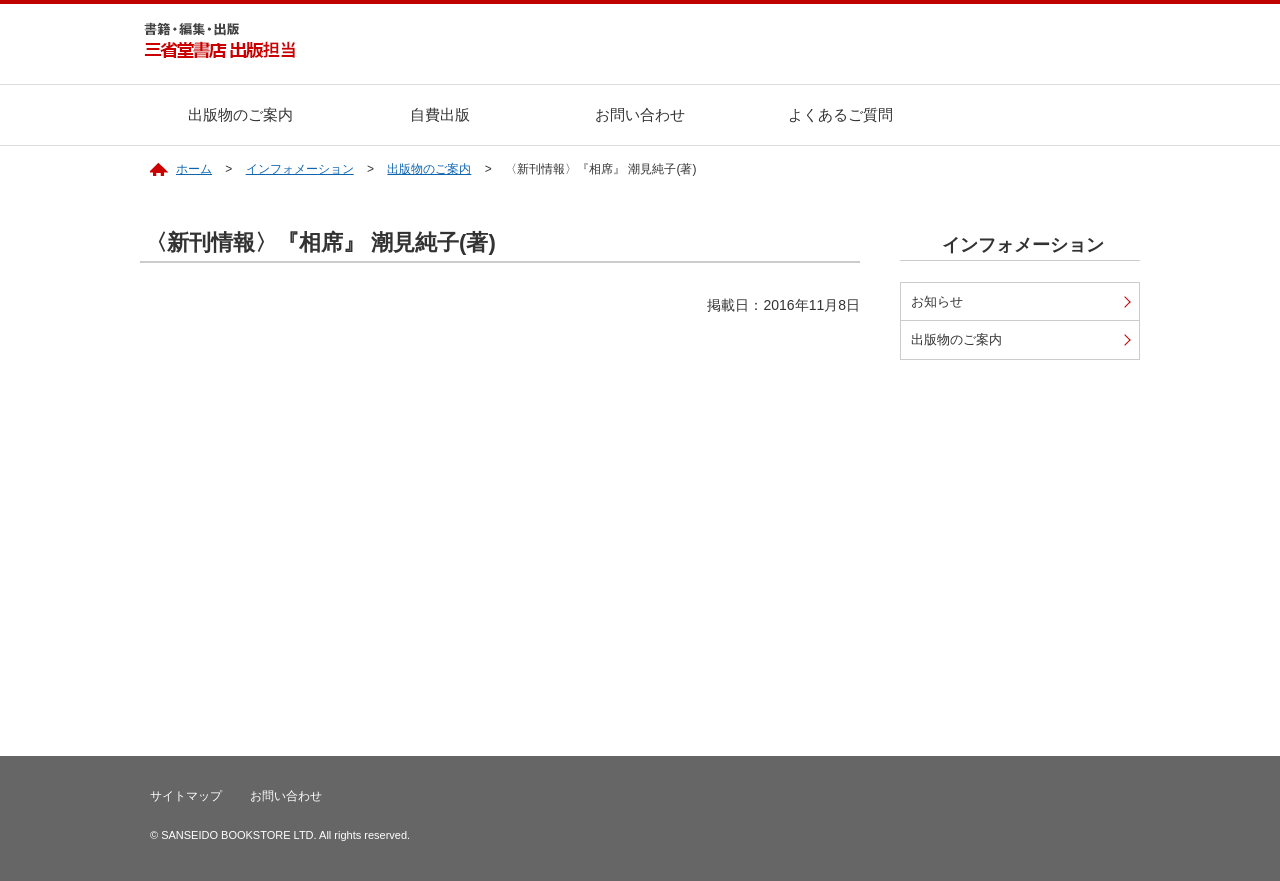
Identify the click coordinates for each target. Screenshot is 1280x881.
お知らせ (937, 301)
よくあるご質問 (840, 114)
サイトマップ (186, 796)
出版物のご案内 (240, 114)
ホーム (194, 169)
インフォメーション (300, 169)
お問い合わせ (640, 114)
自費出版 (440, 114)
